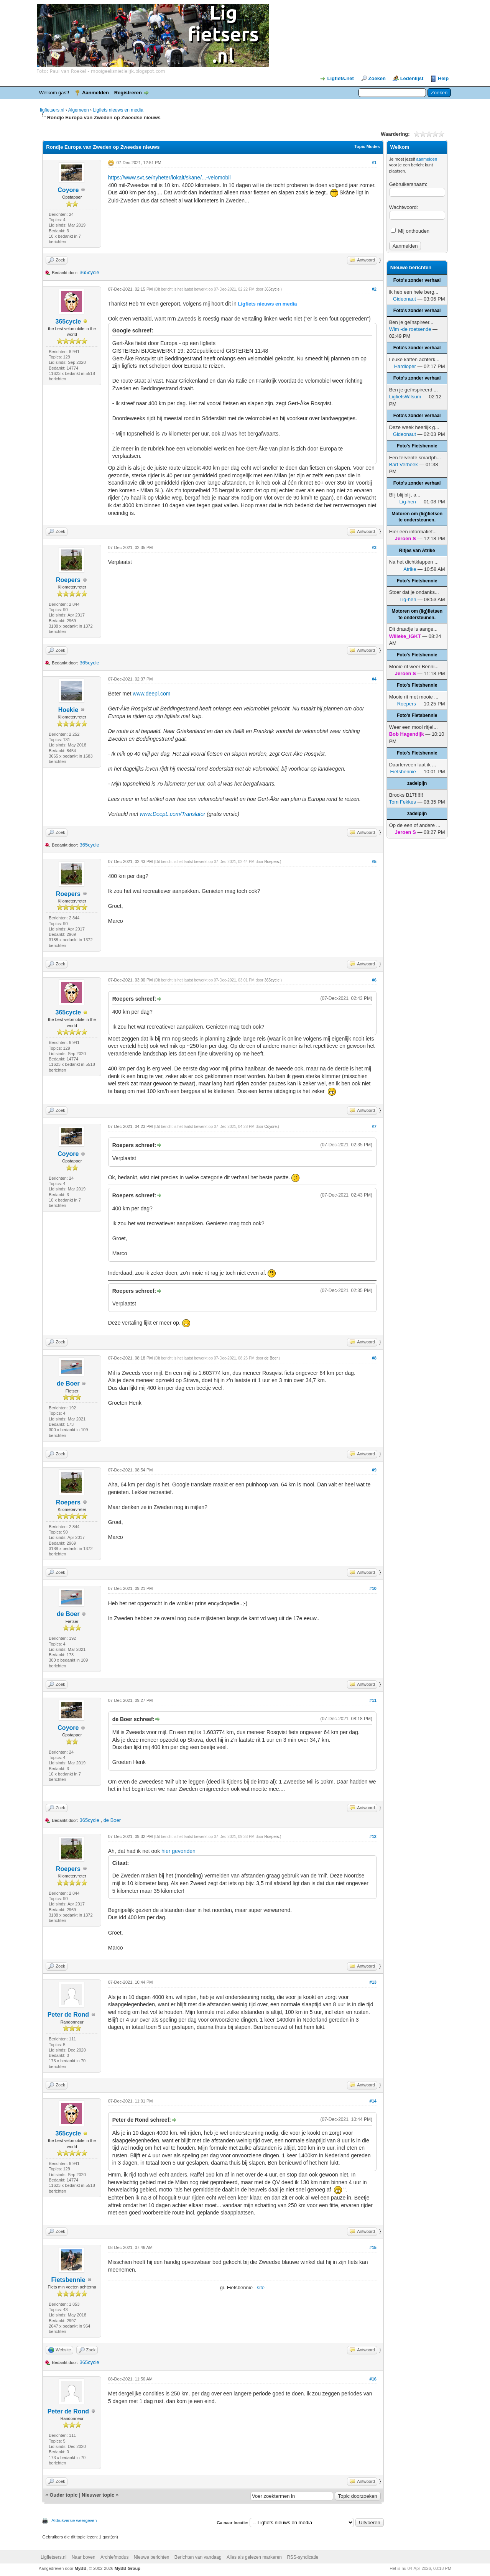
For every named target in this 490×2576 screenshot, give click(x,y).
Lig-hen (407, 502)
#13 (373, 1982)
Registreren (128, 92)
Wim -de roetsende (410, 329)
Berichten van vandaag (198, 2557)
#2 (374, 289)
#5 (374, 861)
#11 (373, 1700)
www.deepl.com (151, 693)
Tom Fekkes (402, 802)
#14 (373, 2101)
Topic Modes (367, 146)
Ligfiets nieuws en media (118, 110)
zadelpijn (417, 783)
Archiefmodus (114, 2557)
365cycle (89, 272)
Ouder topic (63, 2495)
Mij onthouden (410, 231)
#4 (374, 679)
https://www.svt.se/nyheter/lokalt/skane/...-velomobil (169, 177)
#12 (373, 1836)
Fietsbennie (68, 2280)
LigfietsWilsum (405, 396)
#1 (374, 162)
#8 (374, 1358)
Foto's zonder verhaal (417, 280)
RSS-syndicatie (302, 2557)
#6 (374, 980)
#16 (373, 2379)
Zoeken (377, 78)
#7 (374, 1126)
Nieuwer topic (98, 2495)
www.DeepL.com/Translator (172, 814)
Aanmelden (95, 92)
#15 (373, 2247)
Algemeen (78, 110)
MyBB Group (127, 2568)
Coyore (68, 190)
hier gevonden (178, 1851)
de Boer (68, 1383)
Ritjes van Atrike (417, 550)
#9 (374, 1470)
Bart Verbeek (403, 464)
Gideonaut (404, 299)
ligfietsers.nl (52, 110)
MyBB (81, 2568)
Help (443, 78)
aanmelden (426, 159)
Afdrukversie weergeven (74, 2520)
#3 (374, 547)
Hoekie (68, 710)
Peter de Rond (68, 2014)
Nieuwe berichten (151, 2557)
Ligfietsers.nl (53, 2557)
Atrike (409, 569)
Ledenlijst (412, 78)
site (261, 2287)
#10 (373, 1588)
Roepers (68, 580)
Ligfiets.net (340, 78)
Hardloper (405, 366)
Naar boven (83, 2557)
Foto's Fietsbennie (417, 446)
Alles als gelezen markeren (254, 2557)
